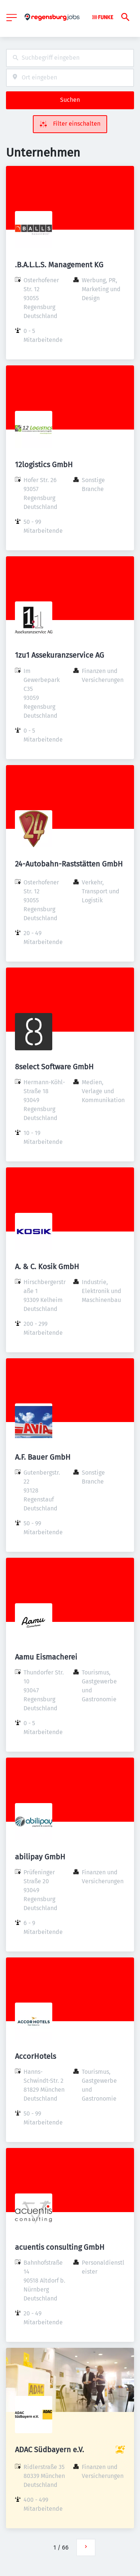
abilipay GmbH (40, 1856)
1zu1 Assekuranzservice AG (59, 655)
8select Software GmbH (54, 1066)
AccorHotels (35, 2056)
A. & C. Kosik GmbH (47, 1266)
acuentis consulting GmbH (60, 2247)
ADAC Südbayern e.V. (49, 2449)
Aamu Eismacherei (46, 1656)
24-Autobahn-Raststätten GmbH (69, 863)
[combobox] (70, 58)
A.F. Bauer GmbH (43, 1457)
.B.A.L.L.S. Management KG (59, 264)
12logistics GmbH (44, 464)
